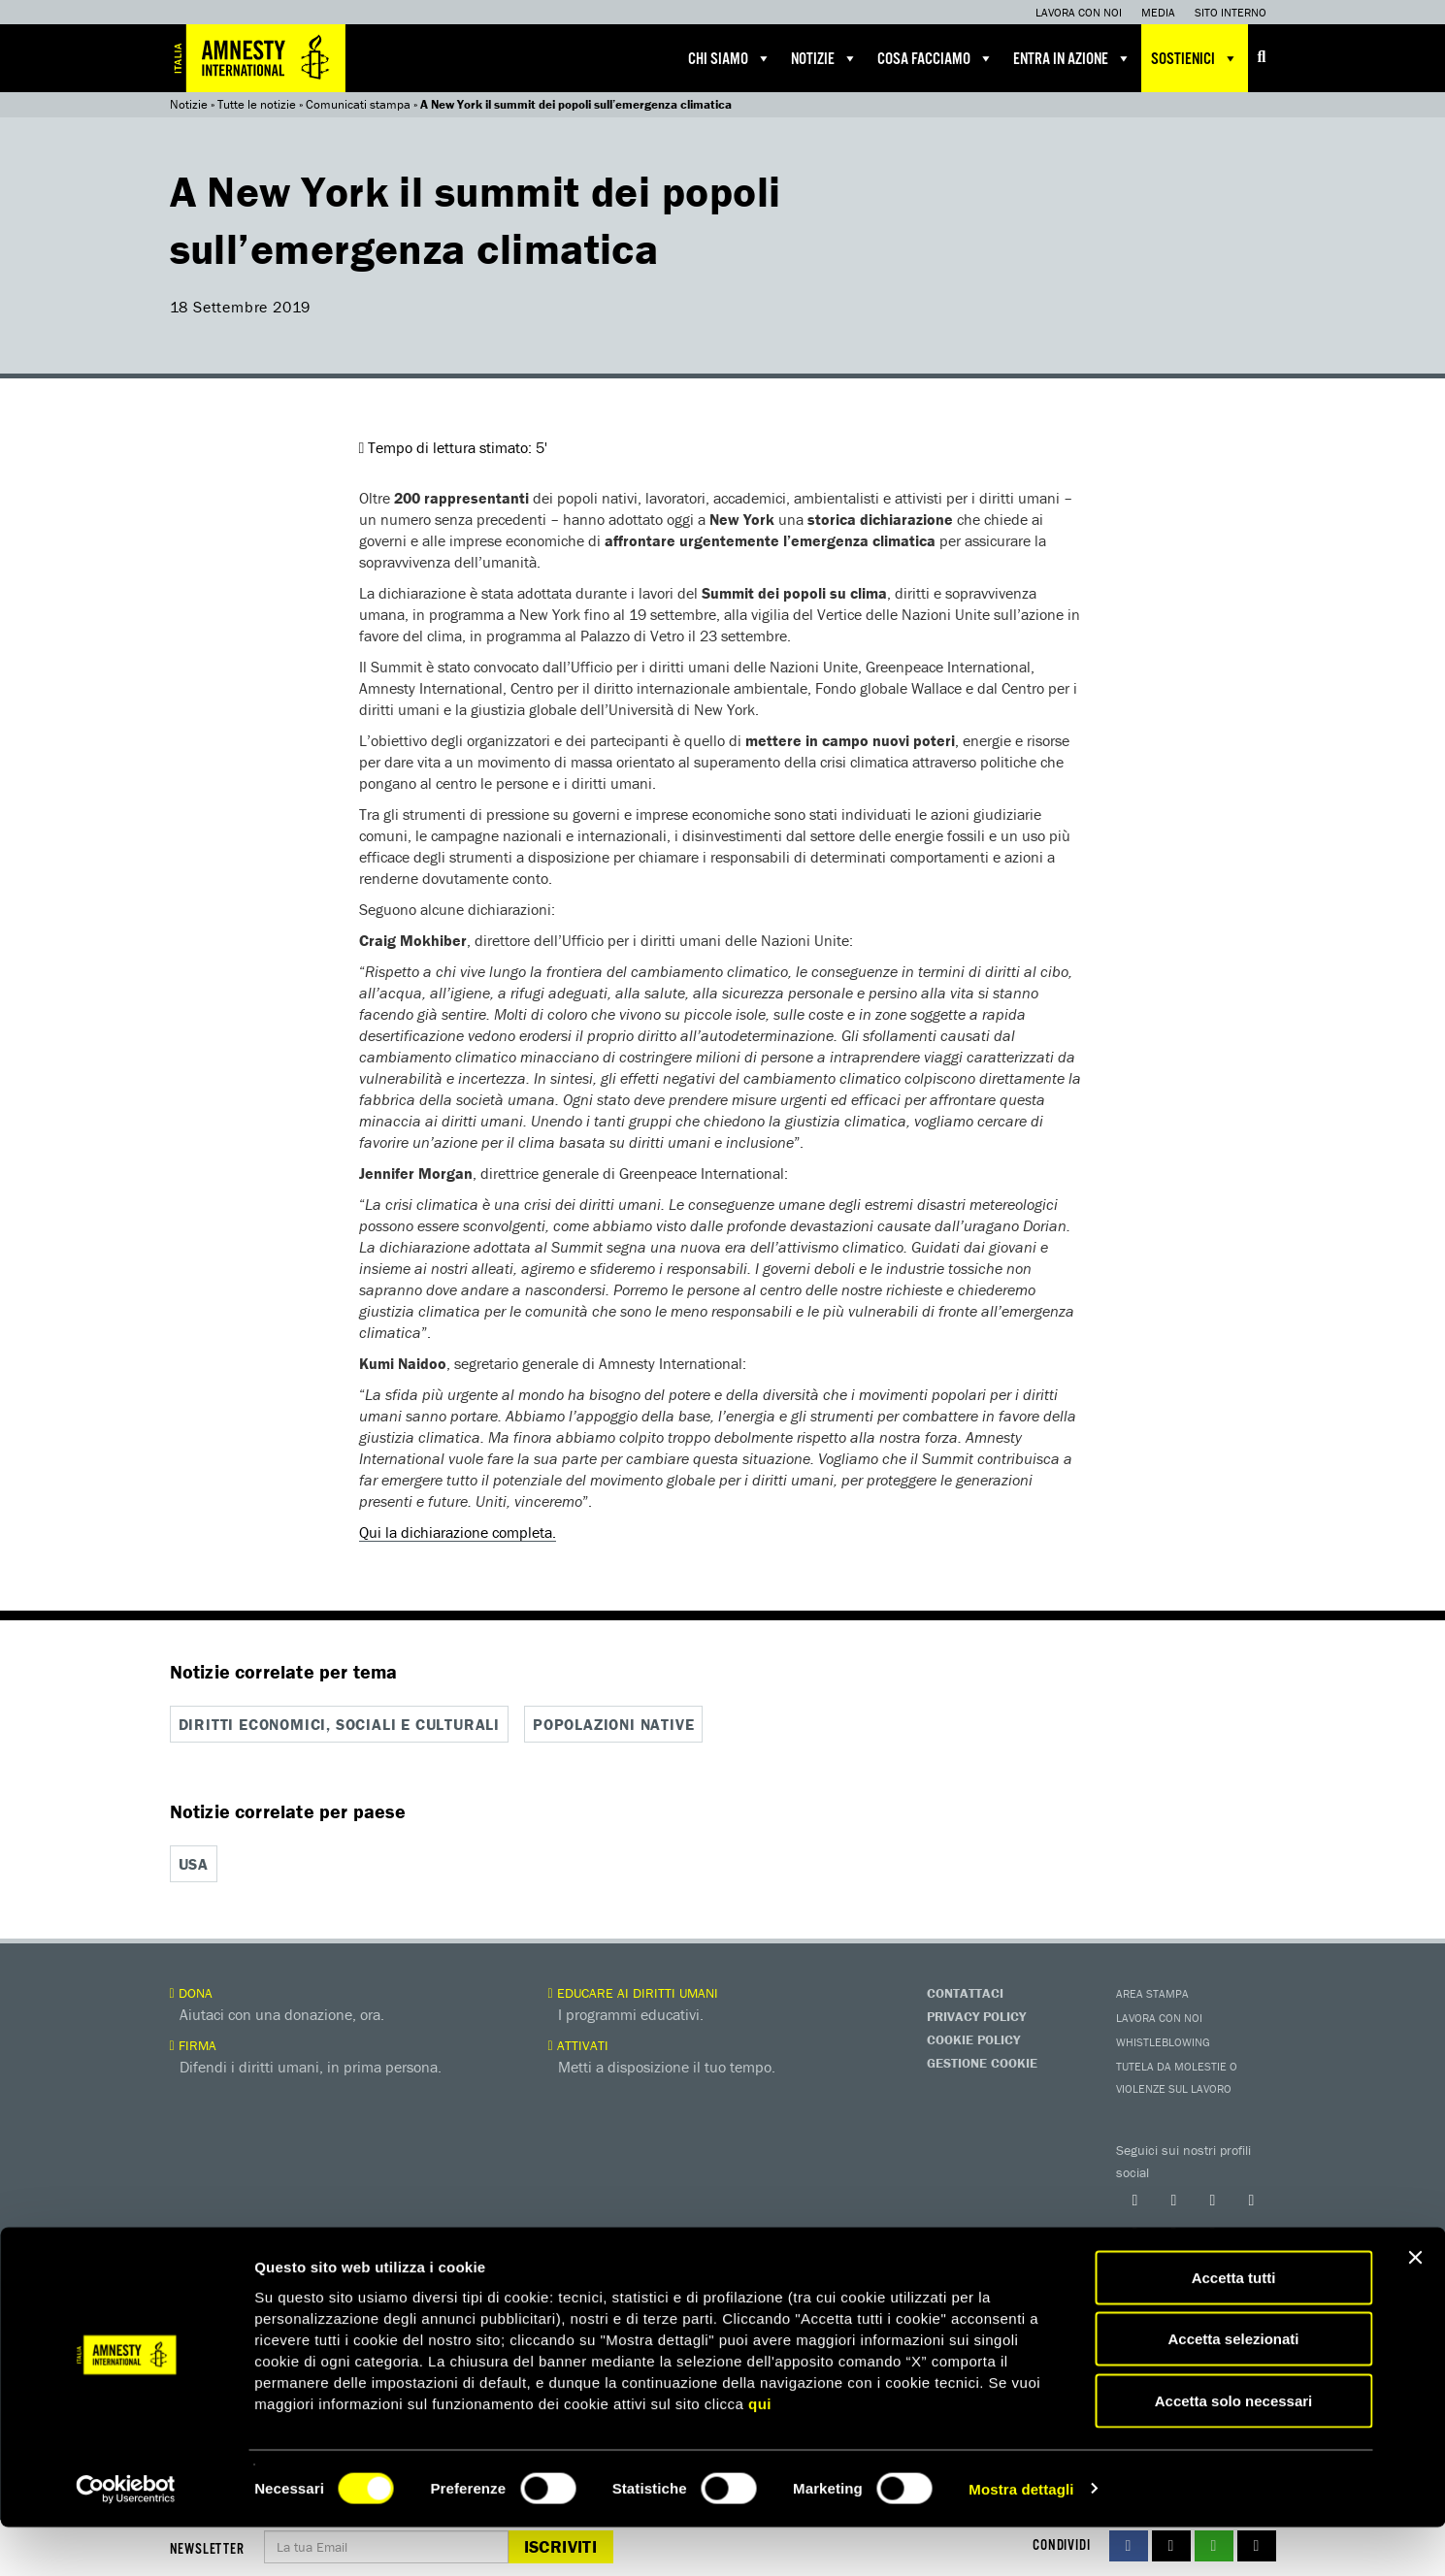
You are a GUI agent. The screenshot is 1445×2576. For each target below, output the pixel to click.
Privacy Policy (976, 2015)
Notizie (824, 58)
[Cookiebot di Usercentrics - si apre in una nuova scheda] (126, 2538)
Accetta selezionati (1232, 2388)
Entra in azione (1072, 58)
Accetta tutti (1234, 2326)
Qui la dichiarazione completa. (457, 1532)
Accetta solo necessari (1234, 2449)
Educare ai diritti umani (633, 1992)
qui (760, 2452)
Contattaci (965, 1992)
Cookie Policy (973, 2038)
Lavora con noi (1078, 12)
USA (194, 1864)
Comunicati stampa (358, 104)
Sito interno (1230, 12)
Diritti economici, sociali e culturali (339, 1724)
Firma (193, 2044)
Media (1158, 12)
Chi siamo (730, 58)
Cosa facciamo (935, 58)
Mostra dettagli (1021, 2537)
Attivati (578, 2044)
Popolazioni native (613, 1724)
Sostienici (1194, 58)
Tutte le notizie (256, 104)
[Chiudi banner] (1415, 2306)
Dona (191, 1992)
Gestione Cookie (982, 2062)
